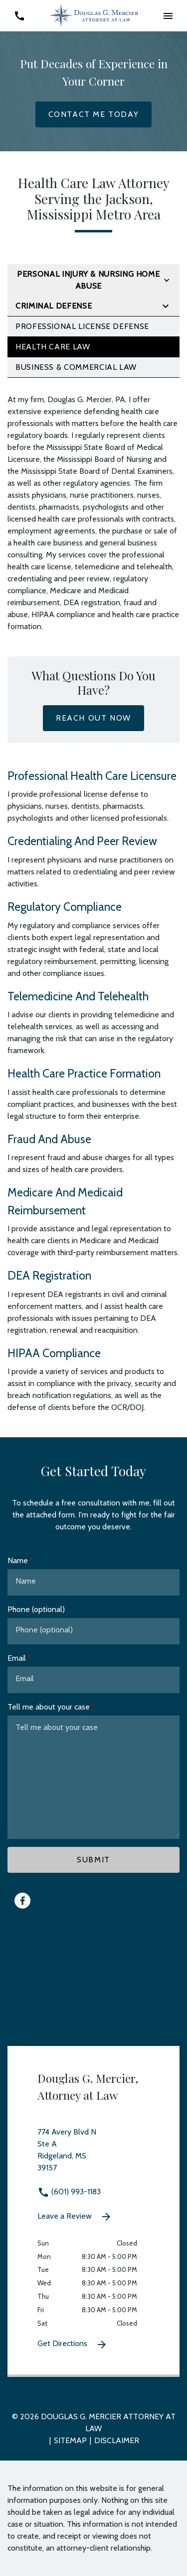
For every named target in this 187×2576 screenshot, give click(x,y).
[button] (168, 15)
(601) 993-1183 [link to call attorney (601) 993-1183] (69, 2191)
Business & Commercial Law (76, 367)
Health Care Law (52, 346)
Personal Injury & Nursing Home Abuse (88, 280)
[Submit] (93, 1860)
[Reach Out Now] (93, 718)
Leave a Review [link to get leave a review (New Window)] (74, 2217)
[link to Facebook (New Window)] (22, 1901)
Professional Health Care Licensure (92, 776)
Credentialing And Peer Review (82, 841)
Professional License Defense (82, 326)
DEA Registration (49, 1276)
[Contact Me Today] (93, 114)
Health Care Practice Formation (84, 1073)
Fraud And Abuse (49, 1139)
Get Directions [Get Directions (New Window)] (72, 2345)
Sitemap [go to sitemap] (70, 2440)
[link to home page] (94, 15)
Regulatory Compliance (64, 907)
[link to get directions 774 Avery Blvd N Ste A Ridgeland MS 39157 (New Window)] (93, 2156)
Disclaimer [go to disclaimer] (116, 2440)
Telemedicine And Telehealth (78, 996)
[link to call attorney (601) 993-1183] (19, 15)
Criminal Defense (53, 306)
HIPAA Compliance (54, 1353)
